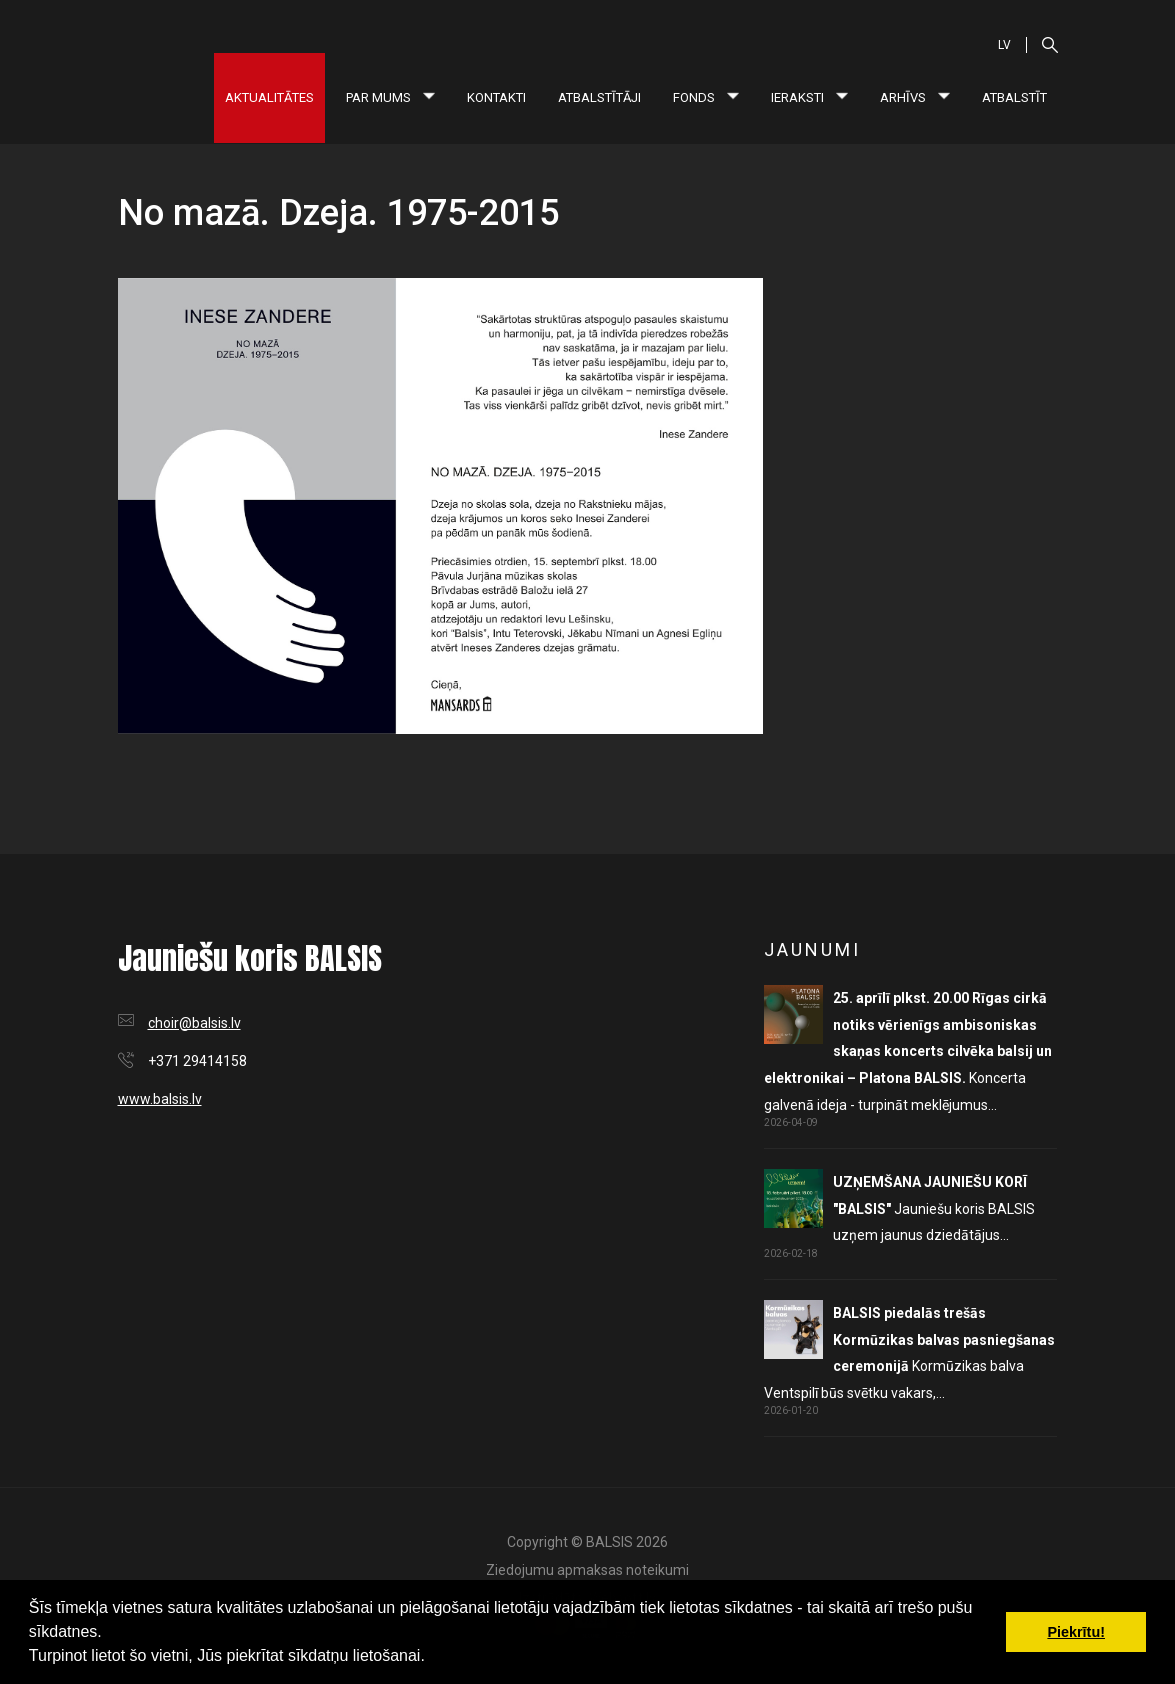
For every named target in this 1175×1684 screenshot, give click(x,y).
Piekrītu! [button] (1076, 1632)
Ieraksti (809, 97)
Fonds (706, 97)
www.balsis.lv (160, 1099)
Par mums (390, 97)
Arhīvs (915, 97)
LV (1004, 45)
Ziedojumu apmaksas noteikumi (587, 1570)
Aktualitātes (269, 97)
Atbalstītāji (599, 97)
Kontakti (496, 97)
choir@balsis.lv (194, 1023)
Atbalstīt (1014, 97)
